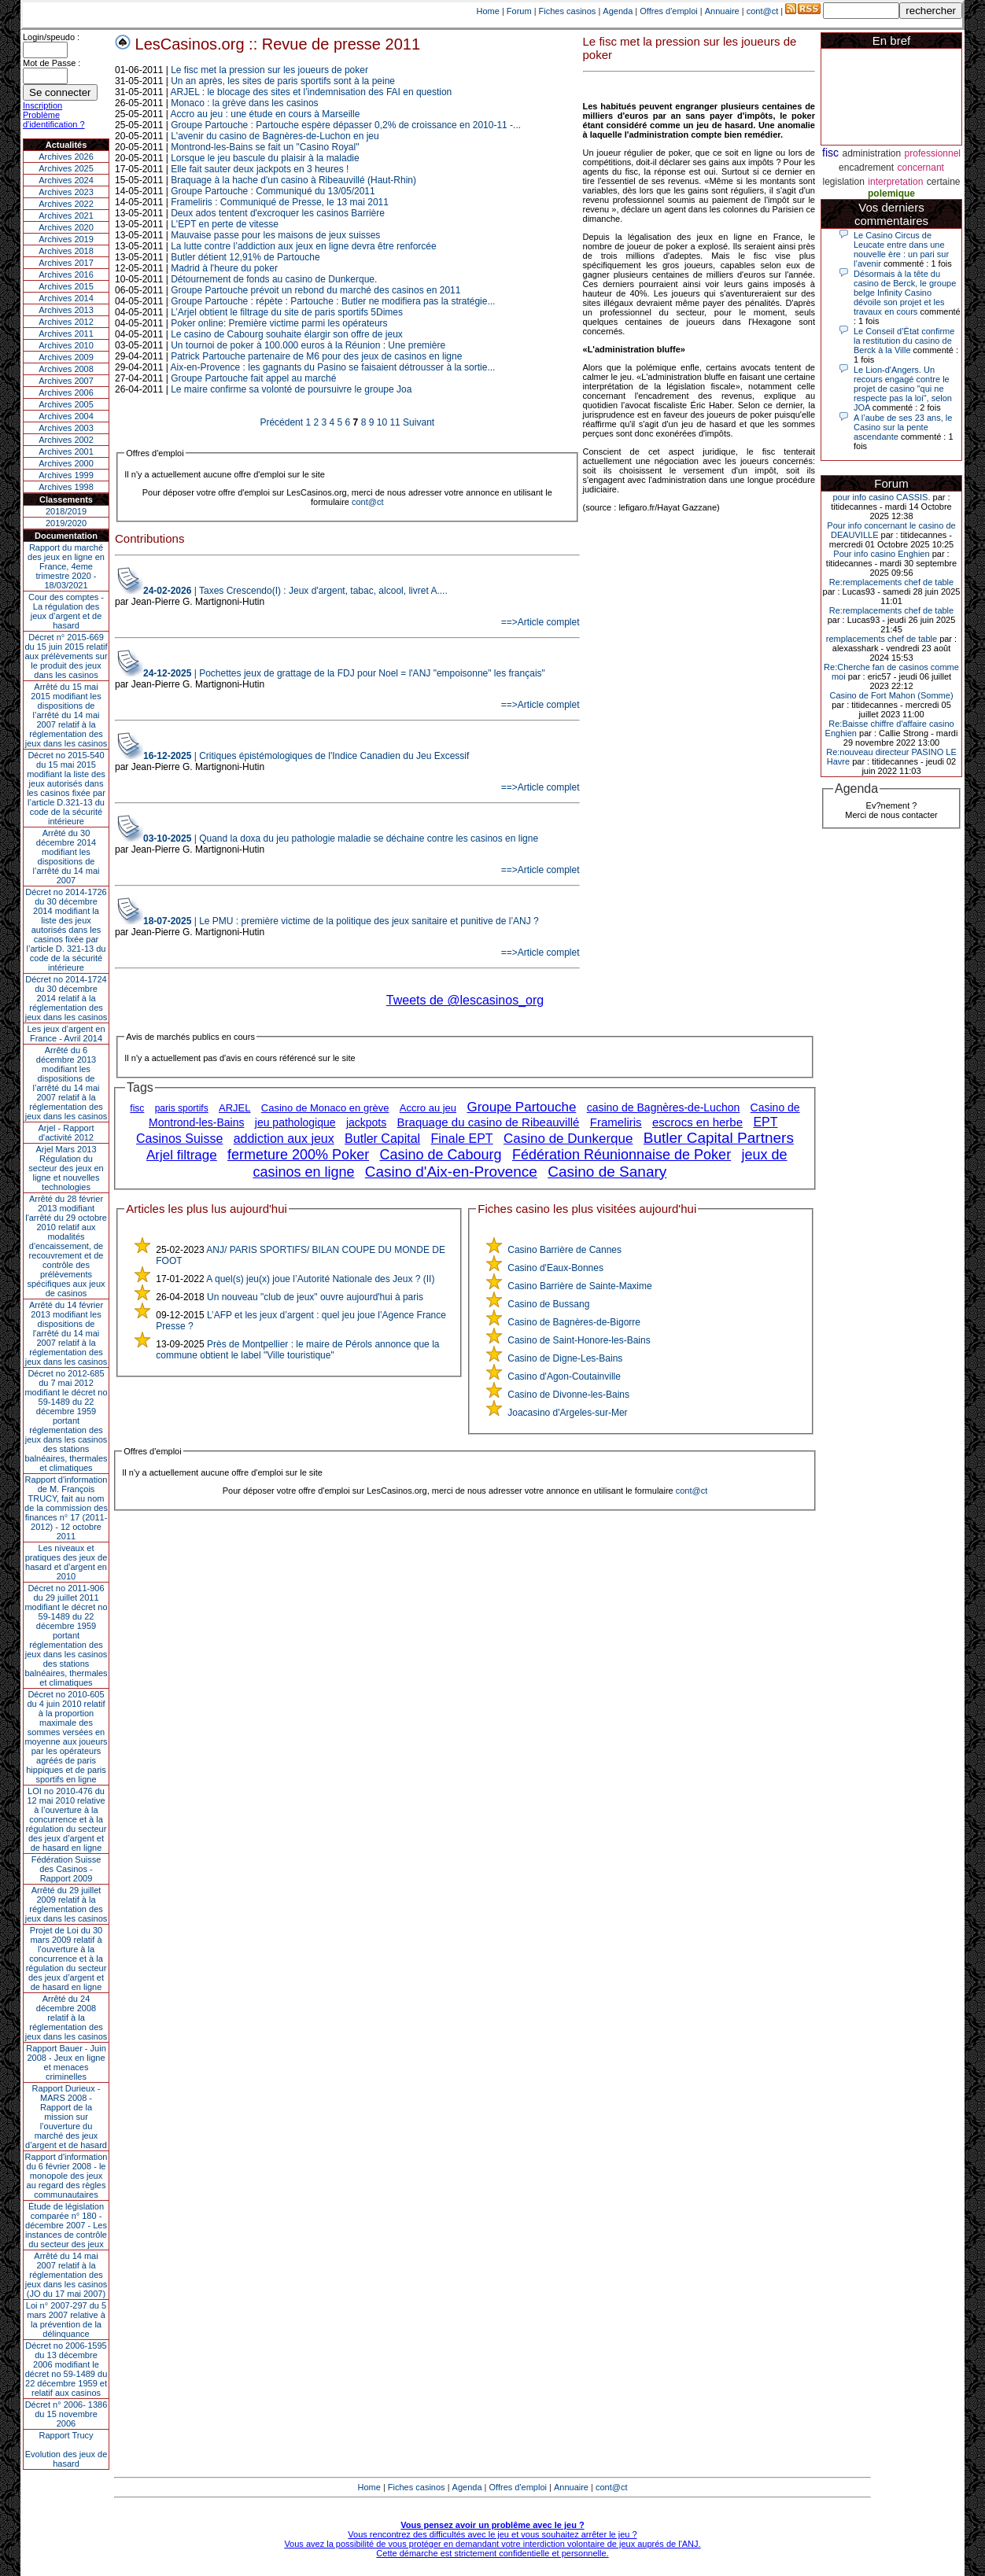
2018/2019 (66, 511)
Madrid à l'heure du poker (224, 268)
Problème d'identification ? (54, 119)
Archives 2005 (66, 404)
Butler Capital (382, 1138)
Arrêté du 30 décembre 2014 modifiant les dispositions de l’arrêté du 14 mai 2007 (66, 856)
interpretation (895, 181)
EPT (765, 1122)
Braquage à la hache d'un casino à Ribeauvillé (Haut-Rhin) (293, 180)
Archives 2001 (66, 451)
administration (871, 153)
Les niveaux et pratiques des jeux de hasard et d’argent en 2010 (66, 1562)
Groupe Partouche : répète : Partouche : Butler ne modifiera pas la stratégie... (333, 301)
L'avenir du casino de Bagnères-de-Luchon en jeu (274, 136)
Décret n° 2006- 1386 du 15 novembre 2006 (66, 2414)
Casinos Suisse (179, 1138)
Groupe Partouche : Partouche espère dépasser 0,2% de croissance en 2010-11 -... (346, 125)
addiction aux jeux (284, 1138)
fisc (137, 1108)
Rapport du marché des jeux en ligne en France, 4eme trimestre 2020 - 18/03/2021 (66, 566)
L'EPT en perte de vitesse (225, 224)
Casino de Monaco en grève (325, 1108)
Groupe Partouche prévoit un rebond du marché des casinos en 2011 (315, 290)
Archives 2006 (66, 392)
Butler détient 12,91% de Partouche (245, 257)
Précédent (281, 422)
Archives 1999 (66, 475)
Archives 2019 (66, 239)
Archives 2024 (66, 180)
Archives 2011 (66, 333)
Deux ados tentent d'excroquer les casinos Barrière (278, 213)
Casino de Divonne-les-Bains (568, 1394)
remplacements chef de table (881, 638)
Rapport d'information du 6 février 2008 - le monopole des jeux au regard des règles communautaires (66, 2175)
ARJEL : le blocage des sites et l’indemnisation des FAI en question (311, 92)
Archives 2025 (66, 168)
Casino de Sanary (607, 1171)
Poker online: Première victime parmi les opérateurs (279, 323)
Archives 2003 (66, 428)
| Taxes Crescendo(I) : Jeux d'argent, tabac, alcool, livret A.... (295, 590)
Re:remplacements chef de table (891, 582)
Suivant (418, 422)
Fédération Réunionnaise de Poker (621, 1155)
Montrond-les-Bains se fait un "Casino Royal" (265, 147)
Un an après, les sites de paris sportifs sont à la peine (283, 81)
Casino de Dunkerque (568, 1138)
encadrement (866, 167)
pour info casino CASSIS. (881, 497)
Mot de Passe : (51, 63)
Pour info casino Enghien (881, 553)
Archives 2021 (66, 215)
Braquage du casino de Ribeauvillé (488, 1122)
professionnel (933, 153)
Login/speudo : (51, 37)
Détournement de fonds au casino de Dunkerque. (274, 279)
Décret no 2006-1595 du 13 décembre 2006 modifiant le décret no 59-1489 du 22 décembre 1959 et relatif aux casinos (66, 2369)
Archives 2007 (66, 380)
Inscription (42, 105)
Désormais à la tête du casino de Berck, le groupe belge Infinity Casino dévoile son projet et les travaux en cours (905, 292)
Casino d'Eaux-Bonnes (555, 1267)
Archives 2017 (66, 262)
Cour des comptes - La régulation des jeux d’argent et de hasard (66, 611)
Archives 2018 (66, 251)
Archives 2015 (66, 286)
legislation (843, 181)
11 (394, 422)
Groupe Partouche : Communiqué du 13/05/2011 (273, 191)
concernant (921, 167)
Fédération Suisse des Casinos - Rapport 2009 (66, 1869)
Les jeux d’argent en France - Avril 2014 (66, 1033)
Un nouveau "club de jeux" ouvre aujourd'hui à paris (315, 1297)
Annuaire (722, 11)
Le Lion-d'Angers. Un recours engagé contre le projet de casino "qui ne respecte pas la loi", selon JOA (903, 388)
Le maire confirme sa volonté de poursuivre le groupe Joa (291, 389)
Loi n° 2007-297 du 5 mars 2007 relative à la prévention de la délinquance (66, 2319)
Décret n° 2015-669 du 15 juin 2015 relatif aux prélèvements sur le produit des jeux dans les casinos (65, 656)
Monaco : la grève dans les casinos (244, 103)
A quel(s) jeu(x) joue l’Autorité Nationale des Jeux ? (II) (320, 1278)
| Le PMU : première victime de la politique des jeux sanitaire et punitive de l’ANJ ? (341, 921)
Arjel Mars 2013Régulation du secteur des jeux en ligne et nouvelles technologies (65, 1168)
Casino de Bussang (548, 1304)
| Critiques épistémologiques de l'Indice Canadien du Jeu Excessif (306, 755)
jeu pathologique (295, 1122)
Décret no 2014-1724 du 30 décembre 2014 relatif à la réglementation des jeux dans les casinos (66, 998)
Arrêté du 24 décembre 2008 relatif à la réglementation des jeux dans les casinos (66, 2017)
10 (382, 422)
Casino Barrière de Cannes (564, 1249)
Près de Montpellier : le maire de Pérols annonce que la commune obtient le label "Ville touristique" (297, 1350)
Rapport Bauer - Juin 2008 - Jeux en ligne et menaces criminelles (66, 2062)
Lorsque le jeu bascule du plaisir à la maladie (265, 158)
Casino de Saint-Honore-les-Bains (578, 1340)
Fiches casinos (567, 11)
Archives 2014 (66, 298)
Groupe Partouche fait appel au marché (253, 378)
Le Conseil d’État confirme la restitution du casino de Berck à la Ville (904, 340)
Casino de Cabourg (440, 1155)
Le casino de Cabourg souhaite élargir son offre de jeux (287, 334)
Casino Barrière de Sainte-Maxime (579, 1286)
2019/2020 (66, 523)
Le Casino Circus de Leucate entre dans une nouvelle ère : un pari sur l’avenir (901, 249)
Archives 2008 (66, 369)
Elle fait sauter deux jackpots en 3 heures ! (260, 169)
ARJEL (234, 1108)
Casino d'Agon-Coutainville (564, 1376)
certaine (944, 181)
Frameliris (616, 1122)
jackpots (366, 1122)
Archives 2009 (66, 357)
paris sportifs (181, 1108)
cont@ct (763, 11)
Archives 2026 (66, 156)
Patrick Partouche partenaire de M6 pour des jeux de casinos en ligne (316, 356)
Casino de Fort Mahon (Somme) (891, 695)
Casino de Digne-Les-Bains (564, 1358)
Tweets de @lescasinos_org (465, 1000)
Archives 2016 (66, 274)
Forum (519, 11)
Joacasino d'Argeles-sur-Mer (567, 1412)
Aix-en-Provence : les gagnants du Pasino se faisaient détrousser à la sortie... (333, 367)
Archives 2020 (66, 227)
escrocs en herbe (697, 1122)
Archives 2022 (66, 203)
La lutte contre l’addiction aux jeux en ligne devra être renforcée (304, 246)
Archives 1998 (66, 487)
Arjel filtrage (181, 1155)
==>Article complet (540, 622)
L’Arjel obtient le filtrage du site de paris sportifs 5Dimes (287, 312)
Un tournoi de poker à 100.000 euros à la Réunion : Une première (308, 345)
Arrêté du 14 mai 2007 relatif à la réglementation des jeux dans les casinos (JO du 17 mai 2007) (66, 2274)
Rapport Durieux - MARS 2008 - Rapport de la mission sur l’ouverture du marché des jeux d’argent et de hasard (66, 2117)
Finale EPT (462, 1138)
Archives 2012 (66, 321)
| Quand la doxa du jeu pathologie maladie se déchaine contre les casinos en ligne (340, 838)
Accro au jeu (428, 1108)
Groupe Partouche (521, 1107)
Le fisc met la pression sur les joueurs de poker (269, 70)
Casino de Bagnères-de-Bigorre (573, 1322)
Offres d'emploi (668, 11)
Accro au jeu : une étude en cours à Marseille (265, 114)
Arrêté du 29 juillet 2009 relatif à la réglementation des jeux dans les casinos (66, 1904)
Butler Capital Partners (719, 1138)
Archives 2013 (66, 310)
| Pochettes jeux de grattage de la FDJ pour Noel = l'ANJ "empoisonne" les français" (344, 673)
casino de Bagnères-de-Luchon (663, 1107)
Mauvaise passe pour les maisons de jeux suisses (275, 235)
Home (488, 11)
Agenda (618, 11)
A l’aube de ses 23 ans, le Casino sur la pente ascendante (903, 427)
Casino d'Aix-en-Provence (451, 1171)
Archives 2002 (66, 439)
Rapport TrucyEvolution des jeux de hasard (66, 2449)
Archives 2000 (66, 463)
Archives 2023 (66, 192)
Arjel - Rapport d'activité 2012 (66, 1132)
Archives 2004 (66, 416)
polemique (891, 193)
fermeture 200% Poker (298, 1155)
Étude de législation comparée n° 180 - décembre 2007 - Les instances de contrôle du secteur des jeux (66, 2225)
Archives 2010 (66, 345)
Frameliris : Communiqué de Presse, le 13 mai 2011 (280, 202)
